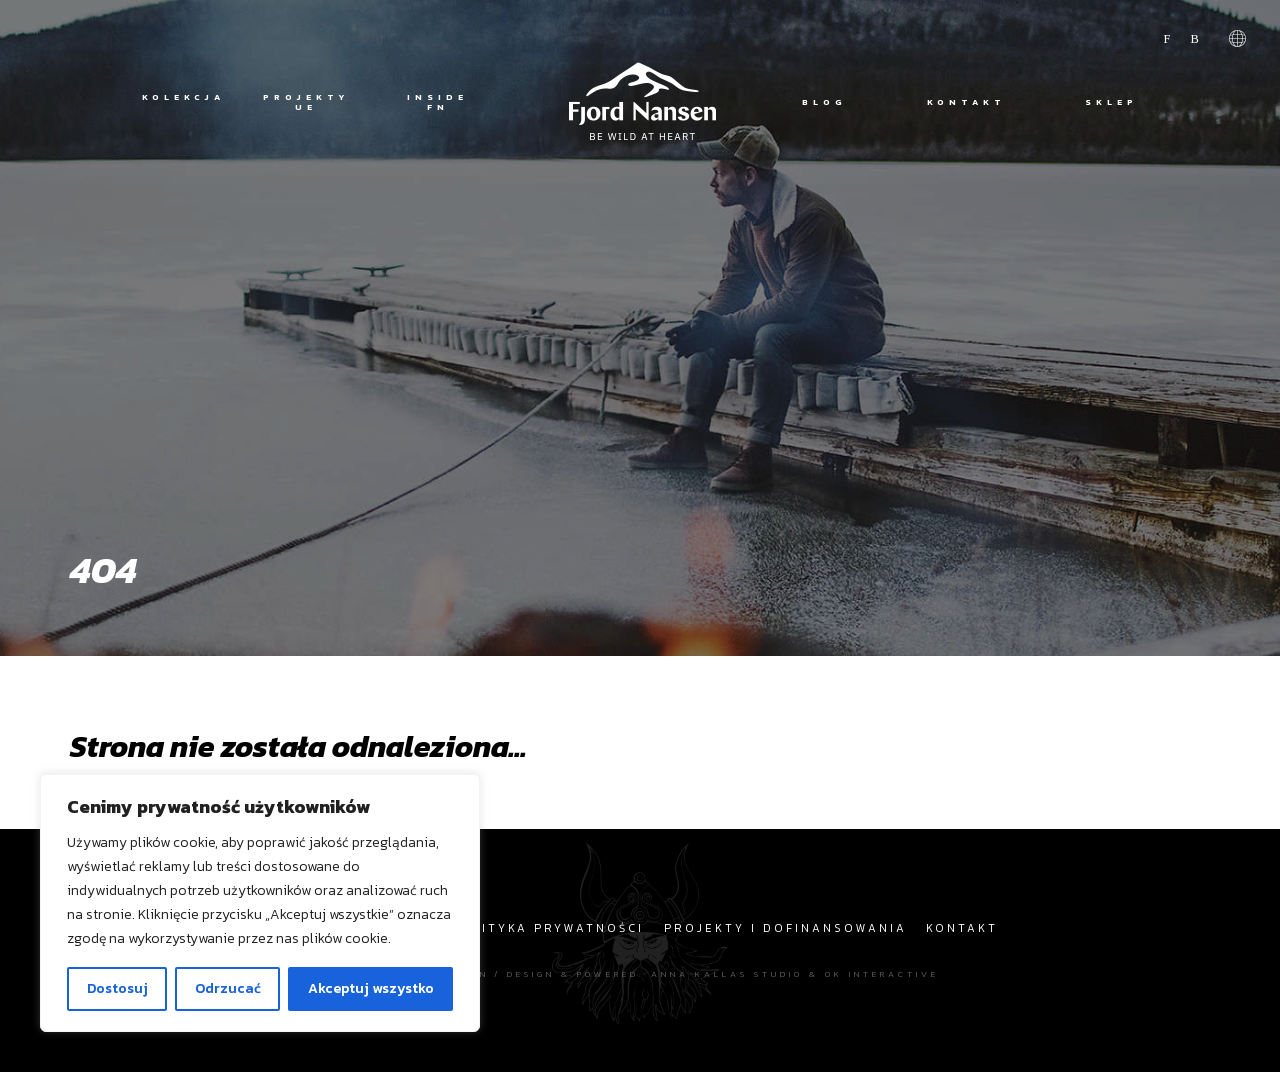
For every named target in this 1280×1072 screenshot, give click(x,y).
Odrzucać (228, 988)
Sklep (1111, 102)
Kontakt (966, 102)
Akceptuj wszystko (371, 988)
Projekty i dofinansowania (785, 928)
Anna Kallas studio (727, 973)
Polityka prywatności (547, 928)
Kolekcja (181, 97)
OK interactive (882, 973)
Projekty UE (306, 102)
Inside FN (437, 102)
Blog (824, 102)
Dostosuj (117, 988)
